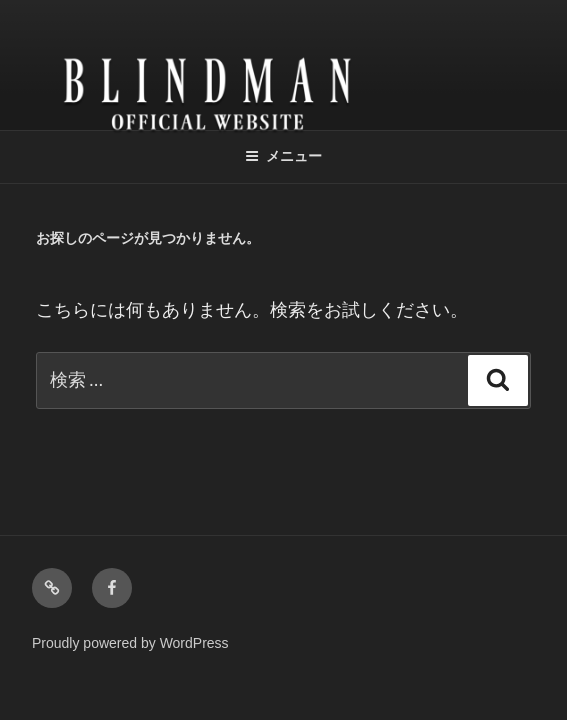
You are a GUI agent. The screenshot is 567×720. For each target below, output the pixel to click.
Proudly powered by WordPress (130, 643)
